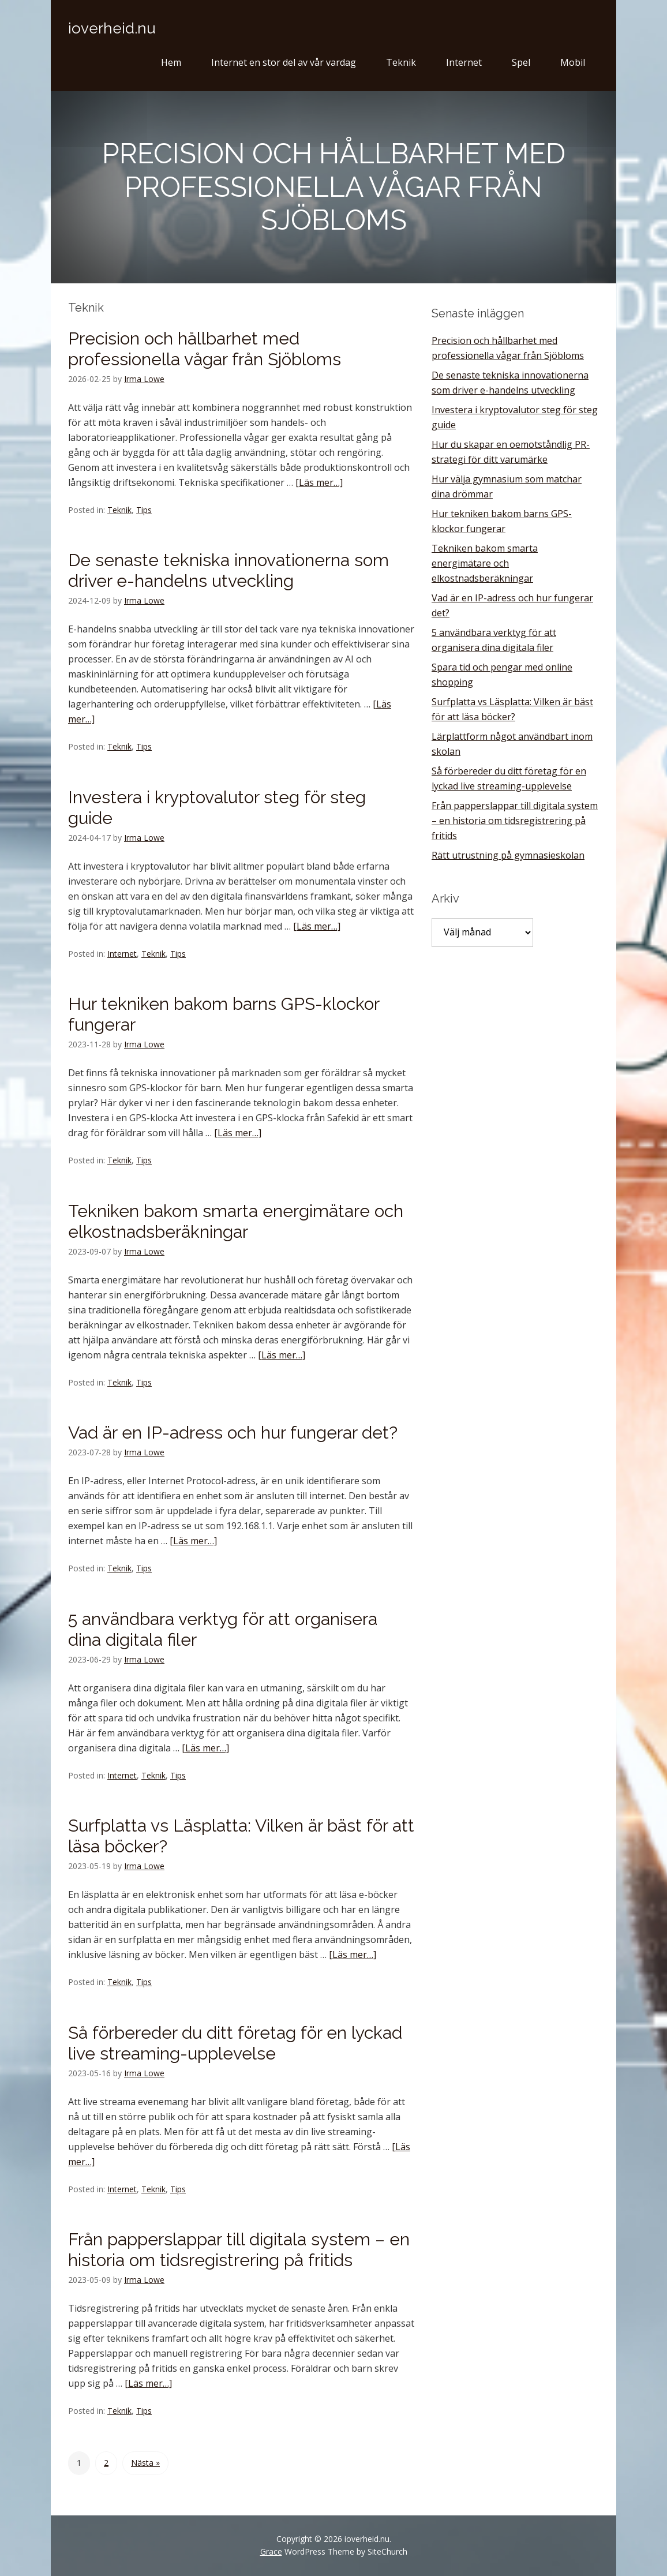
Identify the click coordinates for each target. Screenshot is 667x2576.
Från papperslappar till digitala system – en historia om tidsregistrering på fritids (239, 2249)
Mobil (572, 62)
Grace (271, 2551)
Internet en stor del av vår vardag (283, 62)
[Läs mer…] (319, 482)
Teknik (401, 62)
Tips (144, 509)
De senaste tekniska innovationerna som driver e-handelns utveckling (228, 570)
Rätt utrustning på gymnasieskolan (508, 855)
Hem (171, 62)
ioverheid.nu (112, 28)
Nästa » (145, 2462)
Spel (521, 62)
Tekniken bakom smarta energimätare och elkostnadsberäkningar (235, 1221)
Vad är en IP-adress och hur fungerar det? (233, 1432)
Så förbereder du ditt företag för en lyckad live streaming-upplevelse (235, 2043)
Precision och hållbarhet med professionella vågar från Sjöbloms (204, 348)
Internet (464, 62)
